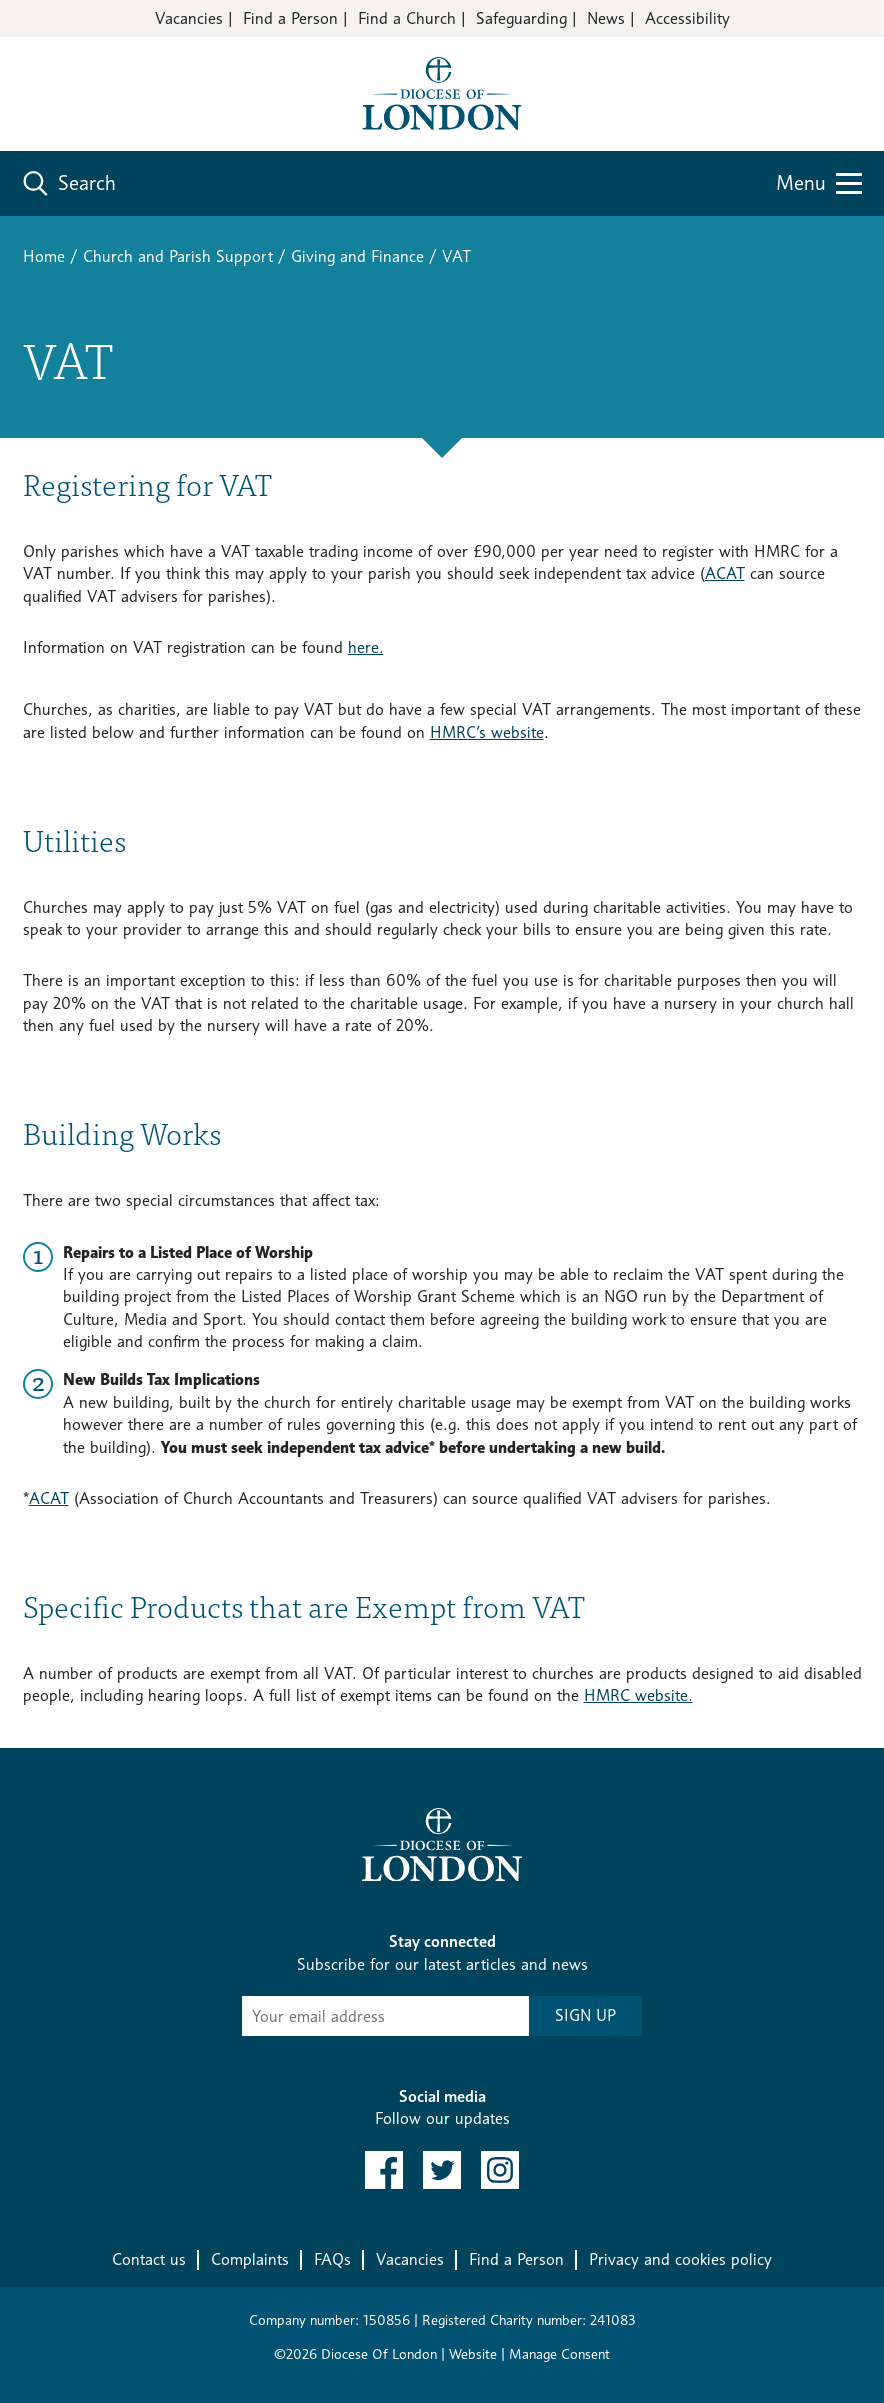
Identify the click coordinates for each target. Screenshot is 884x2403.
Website (473, 2353)
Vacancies (189, 18)
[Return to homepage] (442, 92)
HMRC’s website (487, 732)
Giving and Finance (357, 256)
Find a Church (407, 18)
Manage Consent (559, 2353)
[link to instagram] (500, 2170)
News (606, 18)
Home (44, 256)
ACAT (725, 573)
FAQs (332, 2259)
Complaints (250, 2259)
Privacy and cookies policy (680, 2259)
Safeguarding (521, 18)
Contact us (149, 2259)
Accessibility (687, 18)
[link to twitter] (442, 2170)
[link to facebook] (384, 2170)
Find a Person (290, 18)
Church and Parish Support (178, 256)
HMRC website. (638, 1695)
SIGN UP (585, 2015)
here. (366, 647)
